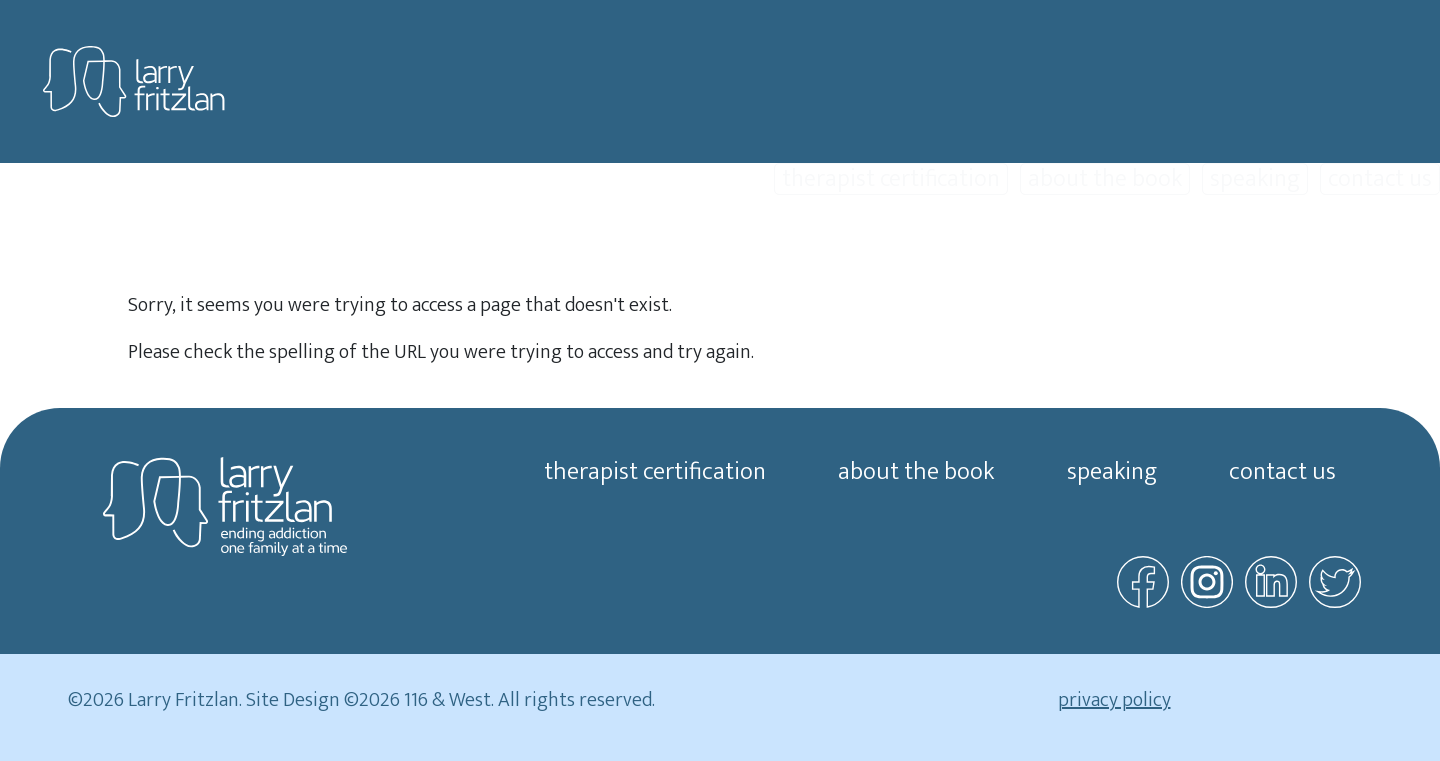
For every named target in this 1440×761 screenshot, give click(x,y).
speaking (1255, 179)
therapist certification (891, 179)
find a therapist (1111, 251)
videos (707, 251)
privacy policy (1114, 700)
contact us (1380, 179)
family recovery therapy (887, 251)
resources (1267, 251)
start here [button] (592, 251)
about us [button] (1392, 251)
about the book (1105, 179)
